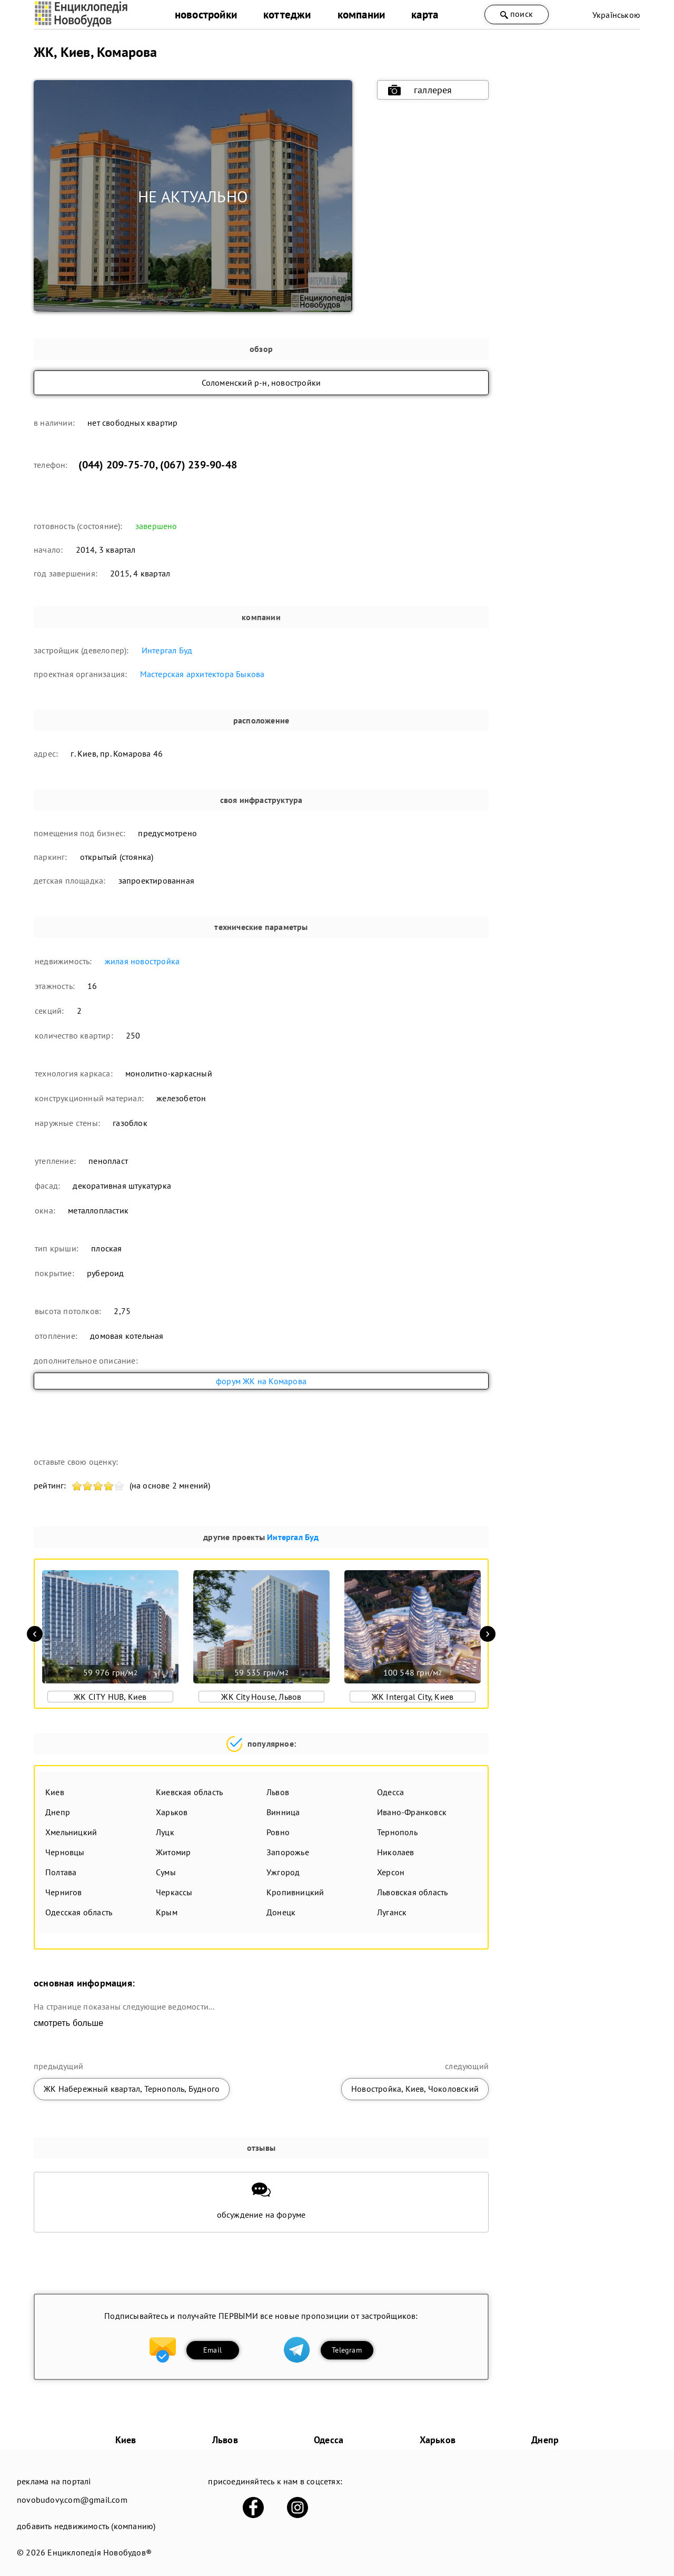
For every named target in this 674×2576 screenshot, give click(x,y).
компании (361, 14)
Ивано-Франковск (412, 1812)
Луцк (165, 1832)
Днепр (57, 1812)
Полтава (60, 1872)
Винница (283, 1812)
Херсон (390, 1872)
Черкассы (174, 1892)
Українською (616, 14)
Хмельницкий (71, 1832)
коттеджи (287, 14)
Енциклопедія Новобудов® (99, 2552)
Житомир (173, 1852)
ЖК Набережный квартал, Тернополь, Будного (132, 2088)
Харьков (171, 1812)
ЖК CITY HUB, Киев (110, 1696)
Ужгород (283, 1872)
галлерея (420, 90)
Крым (166, 1912)
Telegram (347, 2350)
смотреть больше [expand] (68, 2023)
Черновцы (65, 1852)
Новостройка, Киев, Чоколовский (415, 2088)
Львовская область (412, 1892)
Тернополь (397, 1832)
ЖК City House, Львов (261, 1696)
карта (424, 14)
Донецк (280, 1912)
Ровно (278, 1832)
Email (212, 2350)
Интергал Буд (167, 650)
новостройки (206, 14)
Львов (277, 1792)
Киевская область (189, 1792)
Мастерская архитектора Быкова (202, 674)
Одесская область (78, 1912)
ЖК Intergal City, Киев (412, 1696)
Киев (54, 1792)
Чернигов (63, 1892)
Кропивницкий (295, 1892)
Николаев (395, 1852)
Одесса (390, 1792)
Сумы (166, 1872)
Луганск (392, 1912)
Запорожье (287, 1852)
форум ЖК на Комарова (261, 1381)
